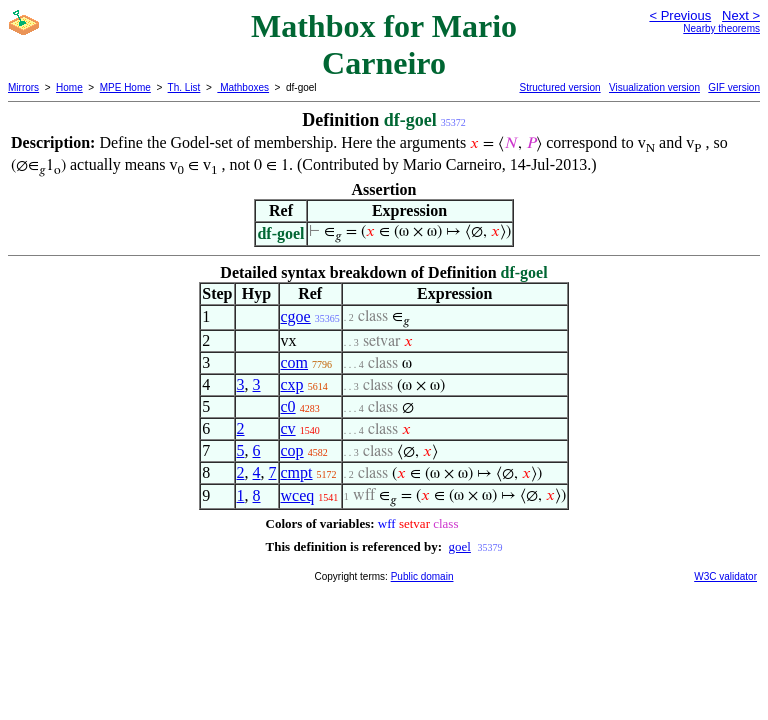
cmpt (297, 472)
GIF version (734, 87)
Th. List (184, 87)
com (295, 362)
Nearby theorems (721, 28)
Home (69, 87)
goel (460, 546)
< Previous (680, 15)
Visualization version (654, 87)
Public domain (422, 576)
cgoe (296, 316)
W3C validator (725, 576)
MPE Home (125, 87)
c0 (288, 406)
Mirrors (23, 87)
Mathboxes (243, 87)
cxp (292, 384)
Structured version (559, 87)
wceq (298, 495)
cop (292, 450)
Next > (741, 15)
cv (288, 428)
